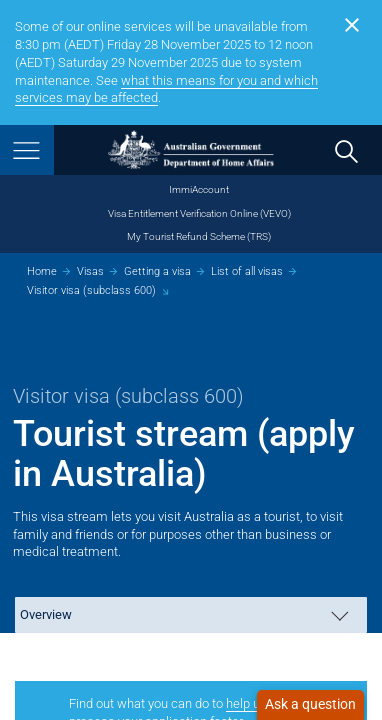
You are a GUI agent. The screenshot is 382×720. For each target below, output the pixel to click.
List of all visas (247, 271)
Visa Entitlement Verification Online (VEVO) (199, 213)
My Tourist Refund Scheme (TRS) (199, 236)
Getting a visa (157, 271)
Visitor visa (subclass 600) (91, 290)
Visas (90, 271)
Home (42, 271)
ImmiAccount (199, 189)
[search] (346, 150)
